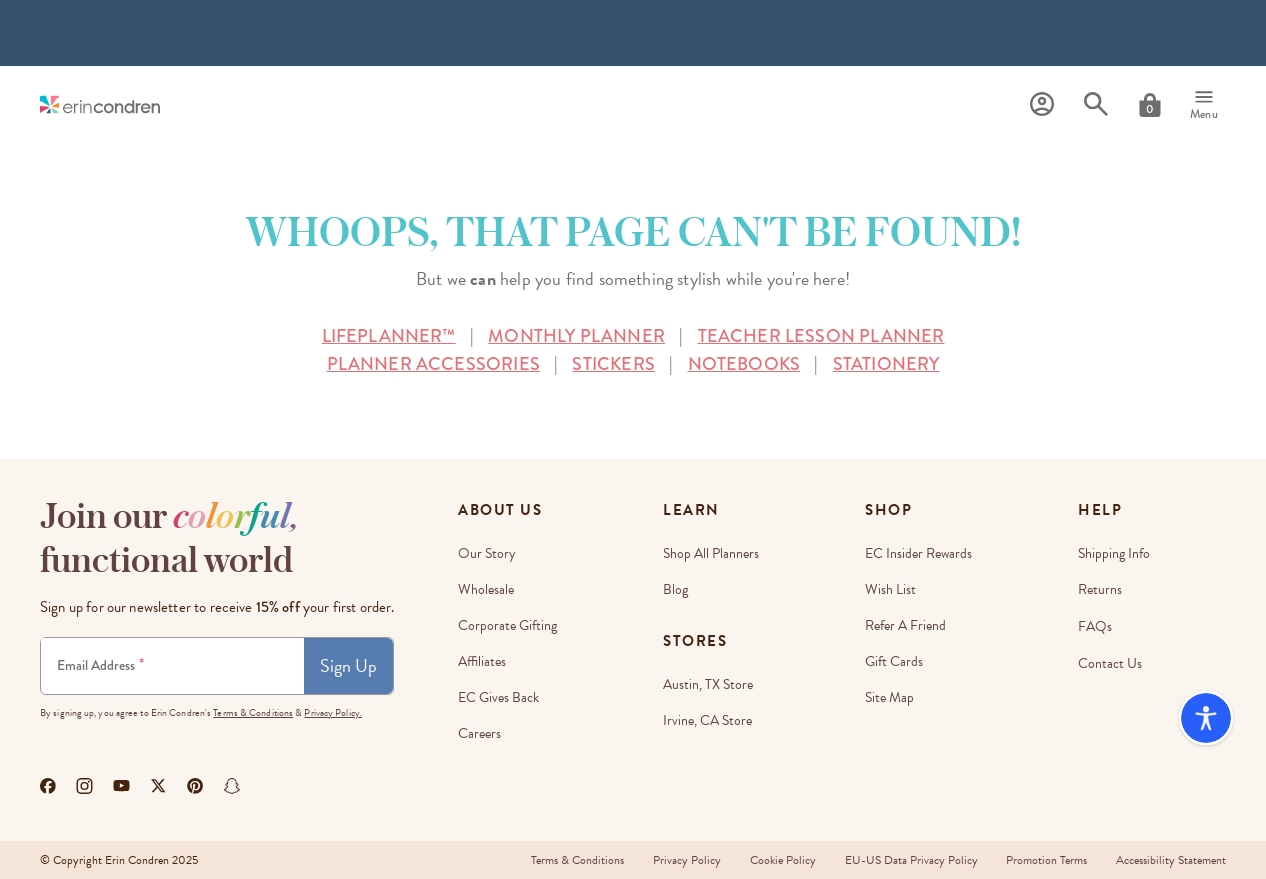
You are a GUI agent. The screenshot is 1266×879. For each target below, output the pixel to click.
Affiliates (482, 661)
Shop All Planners (711, 553)
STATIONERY (886, 364)
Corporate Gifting (507, 625)
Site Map (889, 697)
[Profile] (1042, 104)
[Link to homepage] (100, 104)
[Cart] (1150, 105)
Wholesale (486, 589)
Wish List (890, 589)
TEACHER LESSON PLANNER (821, 336)
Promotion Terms (1045, 860)
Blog (675, 589)
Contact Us (1110, 661)
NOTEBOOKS (744, 364)
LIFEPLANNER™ (389, 336)
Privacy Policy (682, 860)
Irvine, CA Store (707, 720)
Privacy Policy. (333, 712)
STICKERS (613, 364)
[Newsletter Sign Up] (172, 666)
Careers (479, 733)
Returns (1100, 589)
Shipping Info (1114, 553)
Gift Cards (894, 661)
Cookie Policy (779, 860)
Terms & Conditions (253, 712)
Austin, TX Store (708, 684)
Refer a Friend (905, 625)
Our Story (487, 553)
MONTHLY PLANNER (576, 336)
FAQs (1095, 625)
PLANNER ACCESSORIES (433, 364)
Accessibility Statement (1171, 860)
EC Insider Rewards (918, 553)
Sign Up (348, 665)
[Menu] (1204, 105)
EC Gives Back (498, 697)
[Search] (1096, 104)
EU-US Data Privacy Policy (908, 860)
